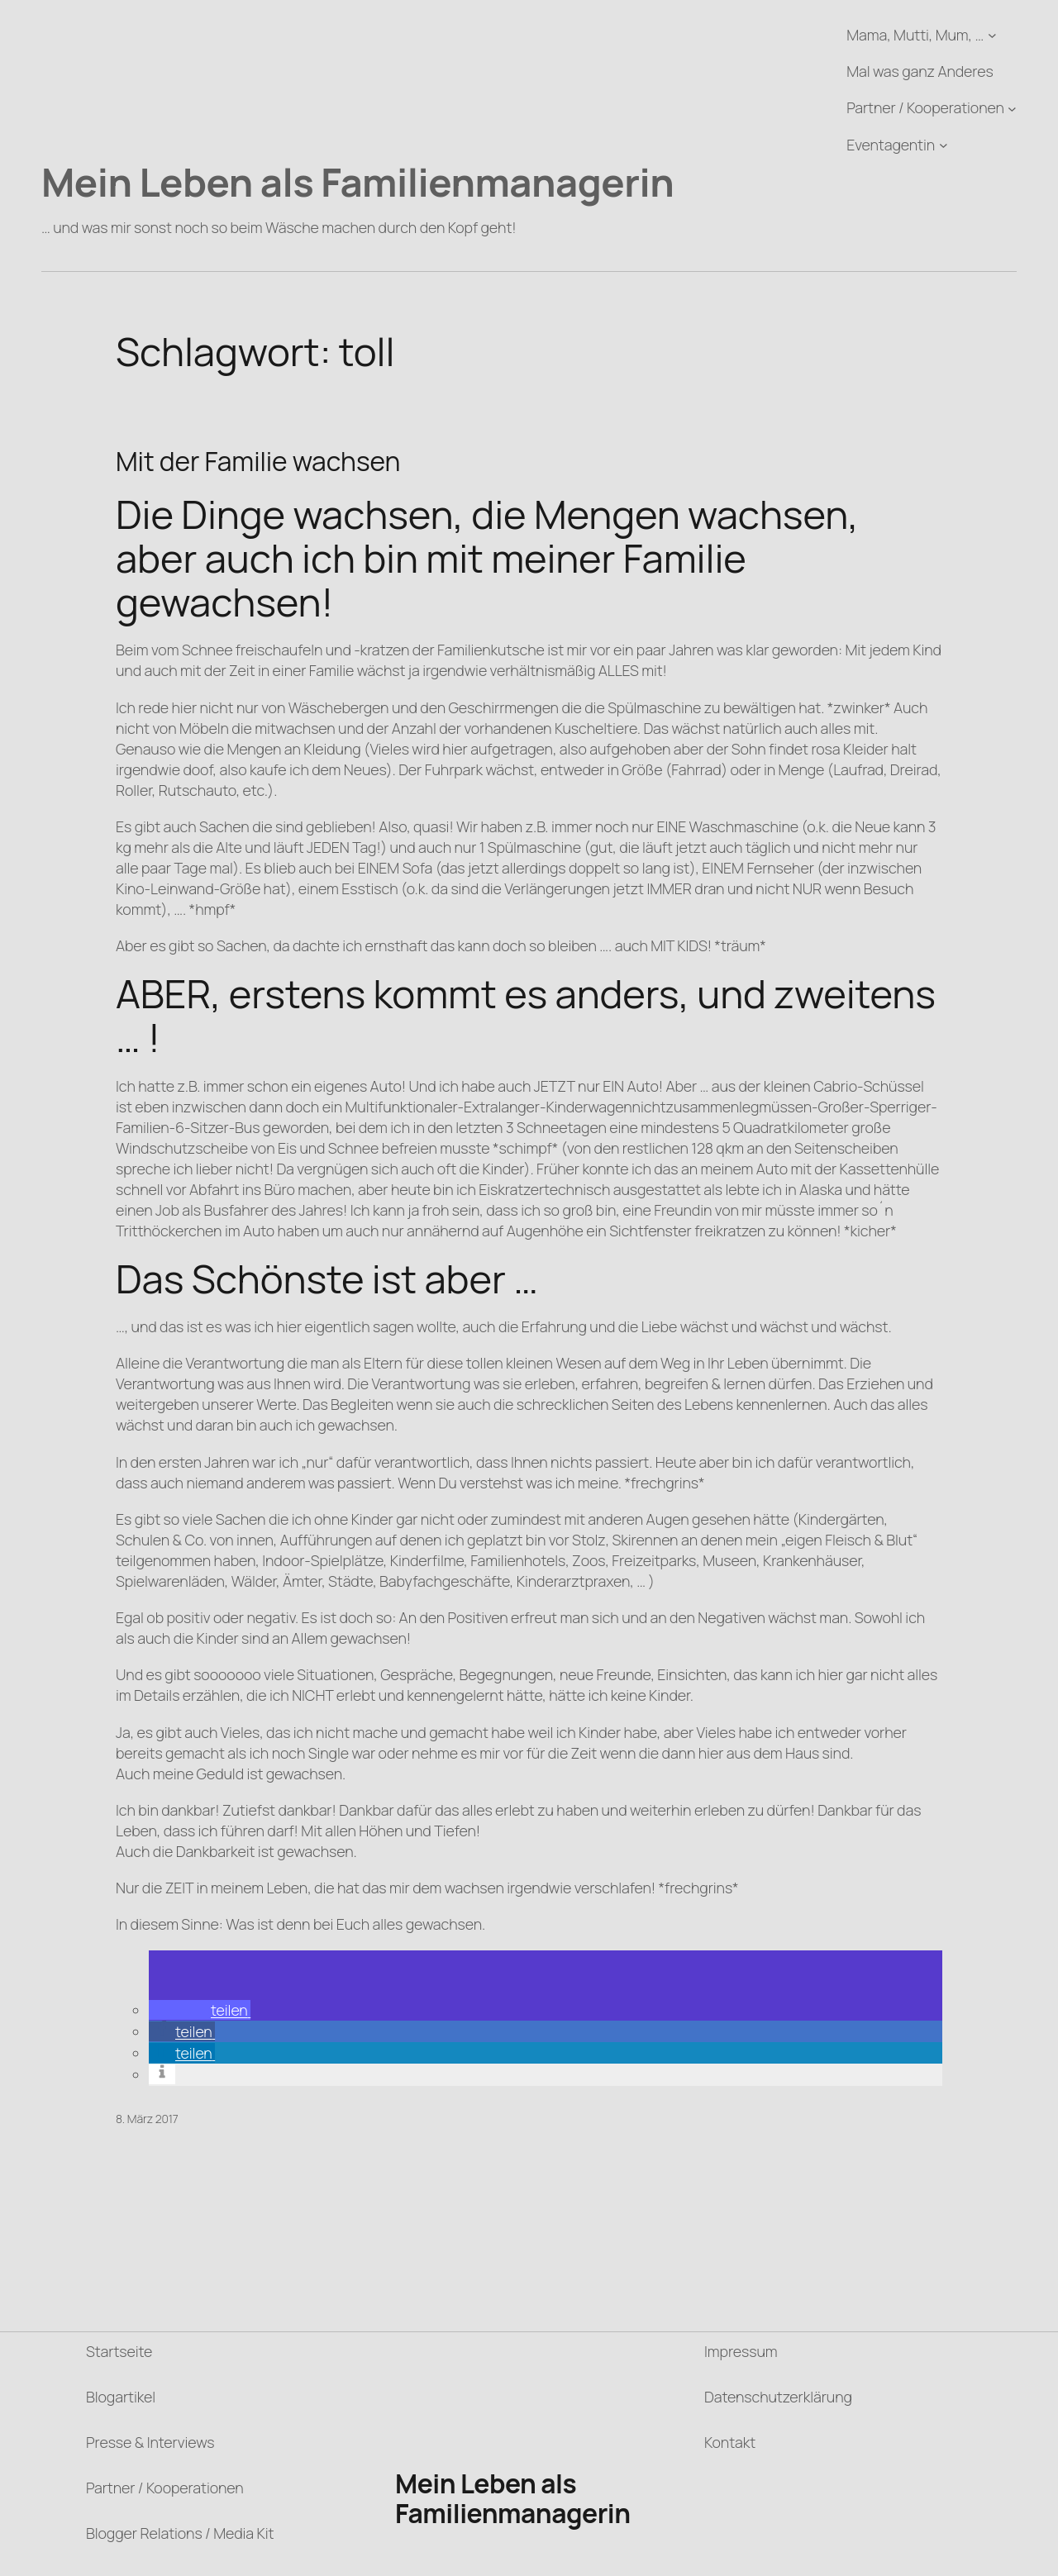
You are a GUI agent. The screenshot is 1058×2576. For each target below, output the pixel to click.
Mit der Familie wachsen (258, 462)
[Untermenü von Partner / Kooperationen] (1012, 108)
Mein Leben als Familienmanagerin (357, 181)
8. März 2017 (147, 2118)
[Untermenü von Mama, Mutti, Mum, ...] (992, 35)
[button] (199, 2010)
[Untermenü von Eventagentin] (943, 145)
